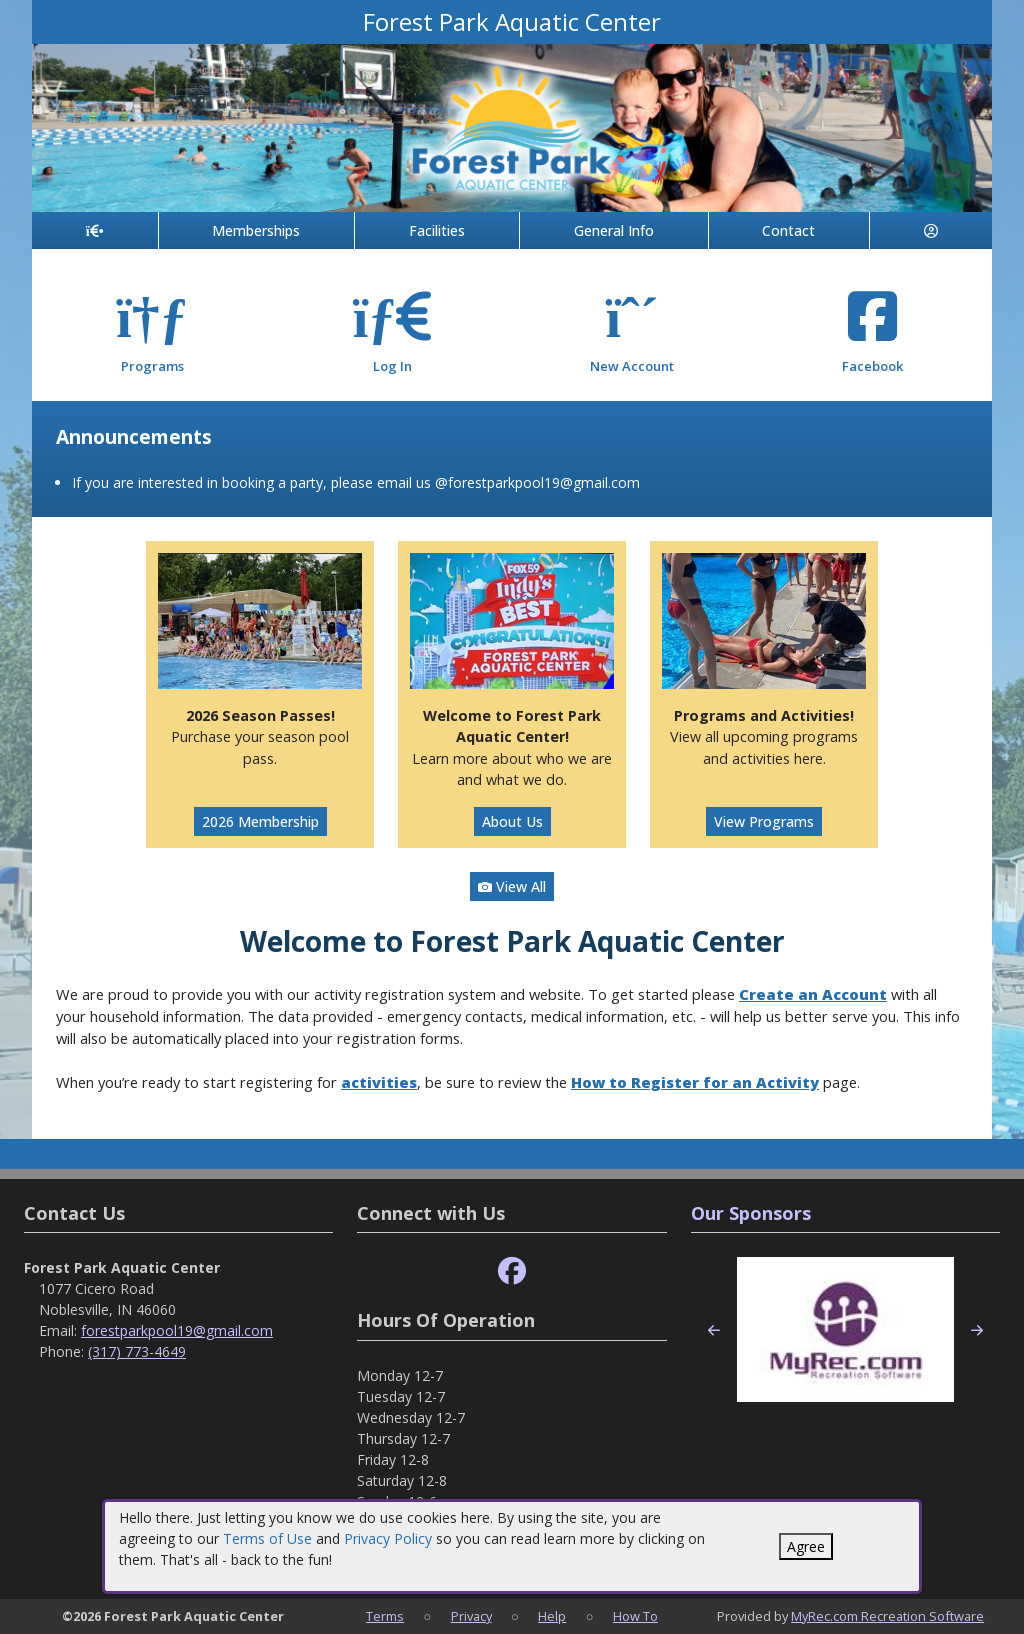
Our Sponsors (751, 1213)
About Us (512, 821)
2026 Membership (260, 821)
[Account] (931, 230)
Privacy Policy (388, 1538)
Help (552, 1616)
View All (512, 886)
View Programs (764, 821)
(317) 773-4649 (137, 1351)
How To (635, 1616)
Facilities (437, 230)
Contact (788, 230)
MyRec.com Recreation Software (887, 1616)
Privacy (471, 1616)
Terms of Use (267, 1538)
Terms (385, 1616)
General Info (614, 230)
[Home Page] (95, 230)
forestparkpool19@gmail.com (177, 1330)
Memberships (256, 230)
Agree (806, 1546)
